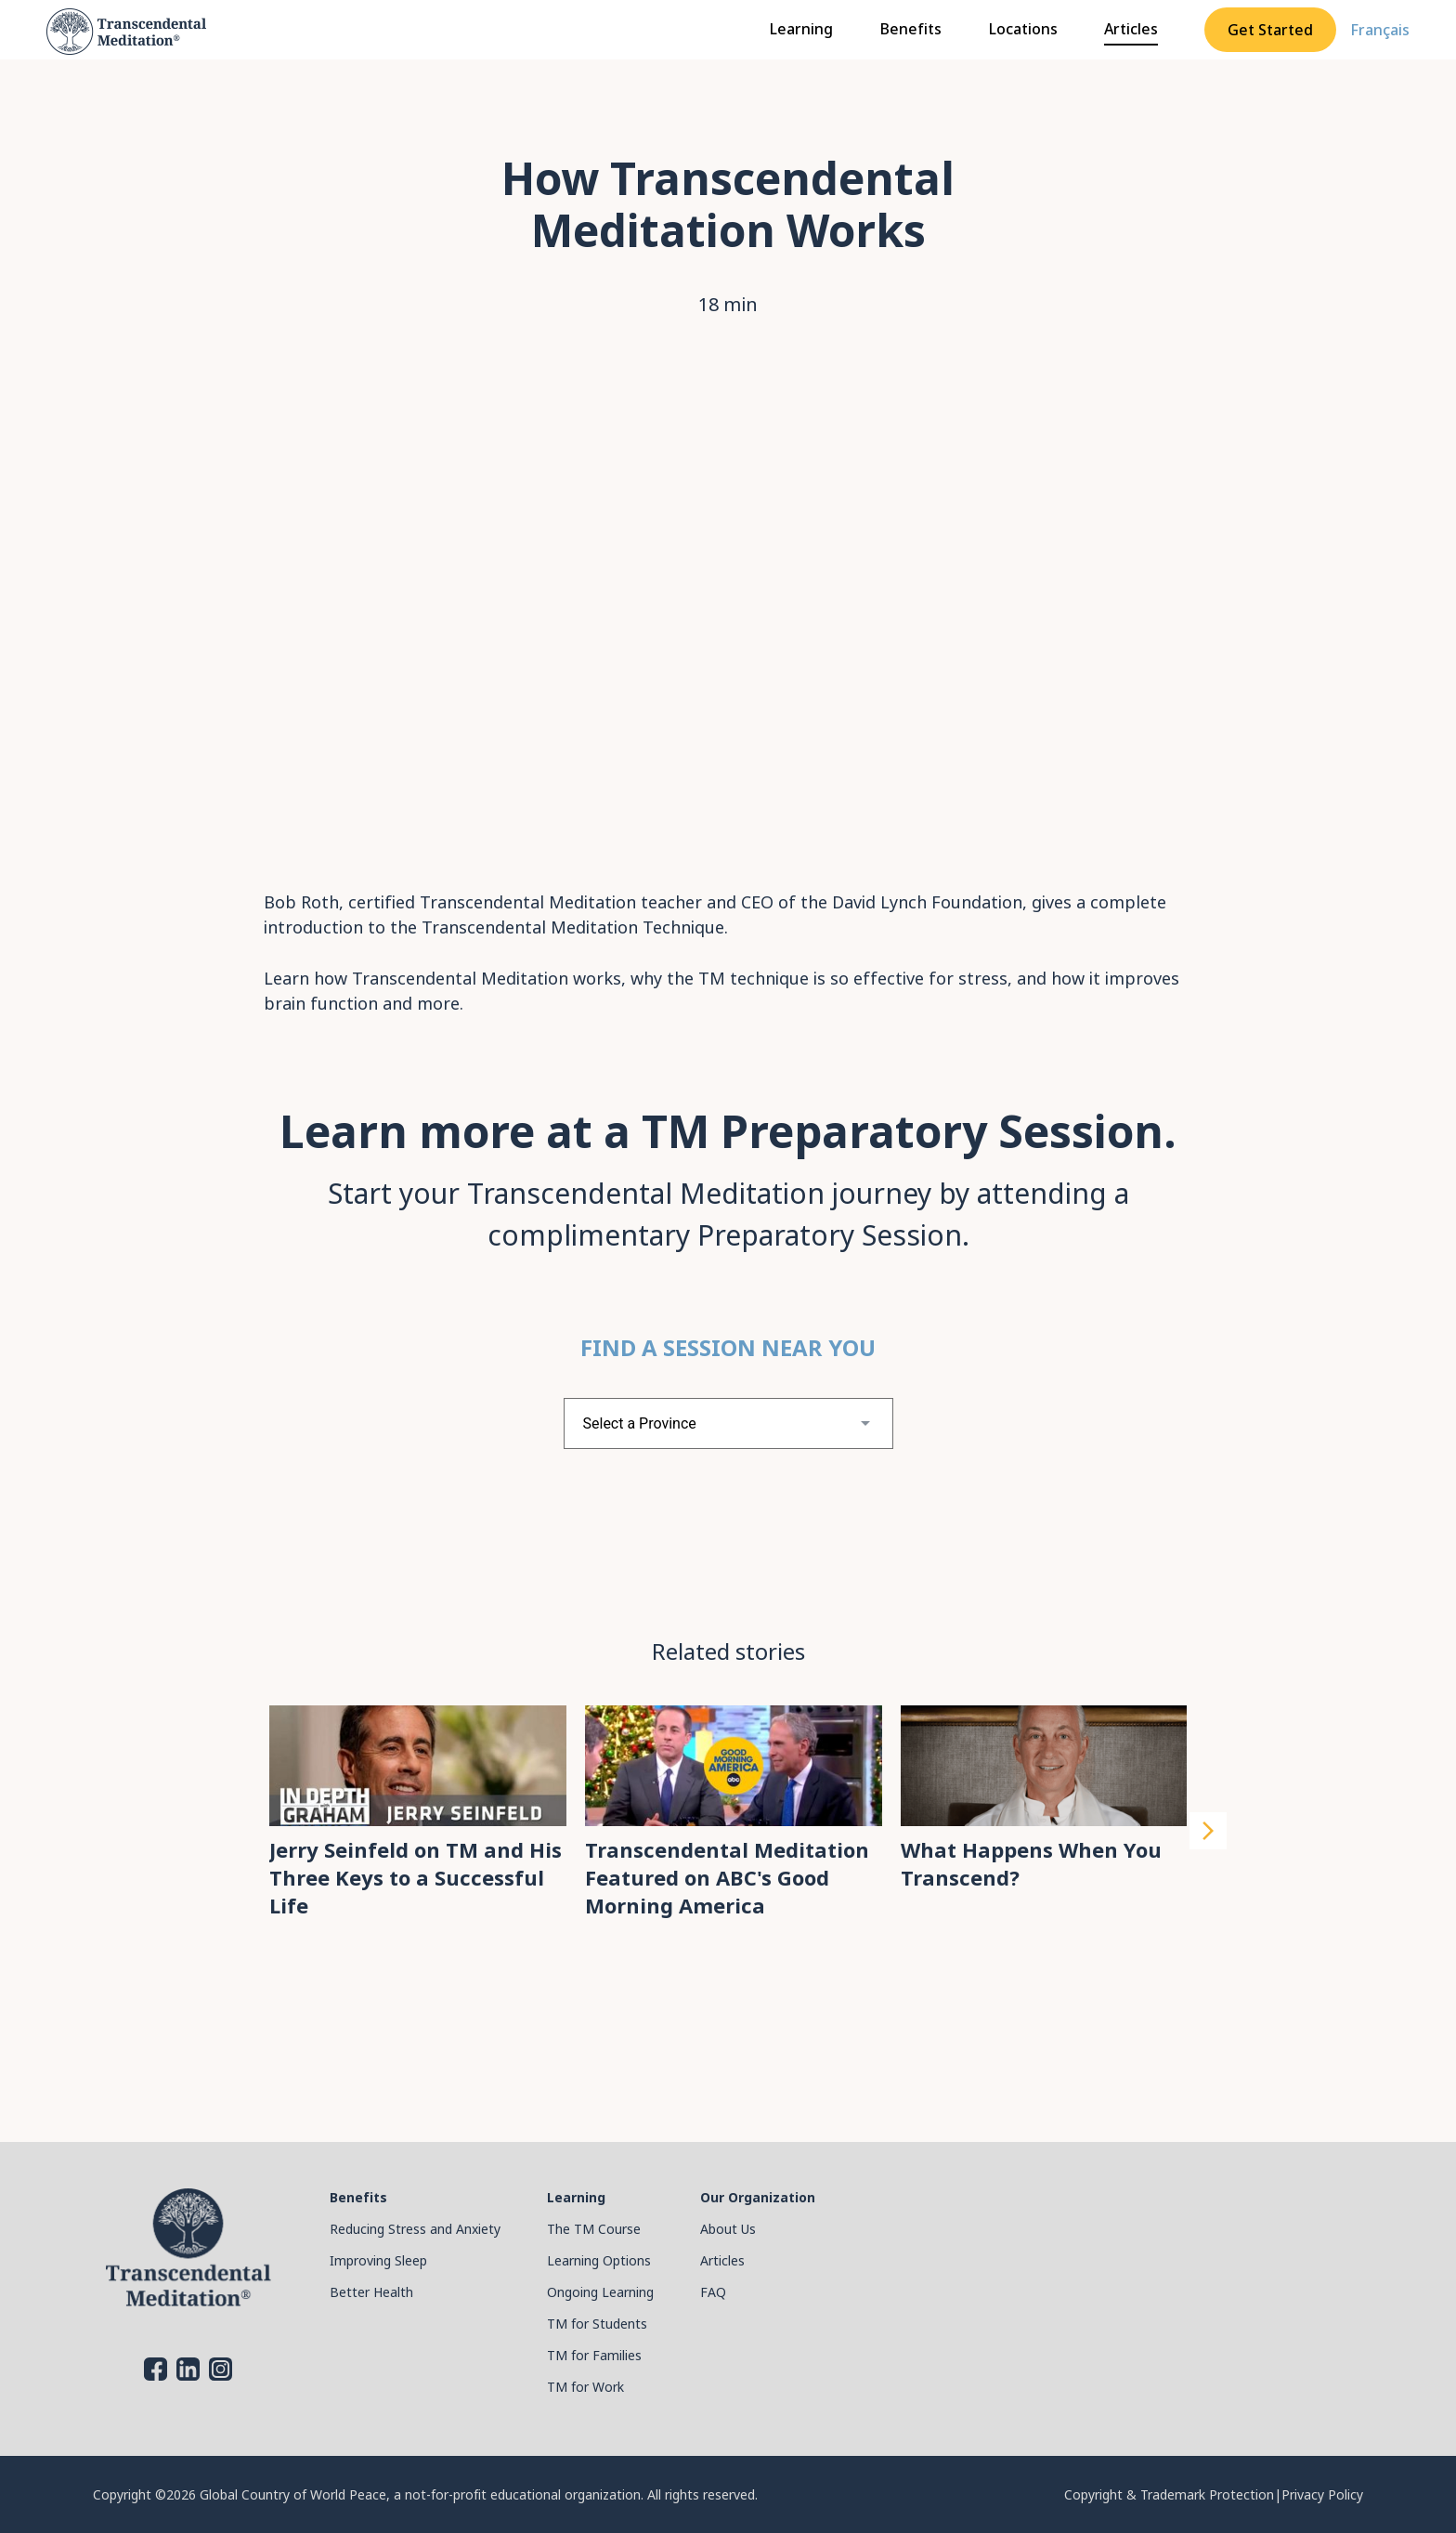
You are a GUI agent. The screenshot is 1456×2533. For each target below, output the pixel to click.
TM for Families (594, 2355)
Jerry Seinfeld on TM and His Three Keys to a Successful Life (415, 1877)
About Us (728, 2229)
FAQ (713, 2292)
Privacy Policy (1322, 2494)
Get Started (1270, 30)
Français (1380, 30)
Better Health (371, 2292)
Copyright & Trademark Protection (1169, 2494)
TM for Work (585, 2387)
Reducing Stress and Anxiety (415, 2229)
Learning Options (599, 2260)
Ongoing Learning (600, 2292)
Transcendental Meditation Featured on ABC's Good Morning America (727, 1877)
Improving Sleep (378, 2260)
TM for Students (597, 2323)
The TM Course (594, 2229)
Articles (1131, 29)
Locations (1023, 29)
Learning (801, 29)
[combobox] (728, 1423)
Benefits (910, 29)
